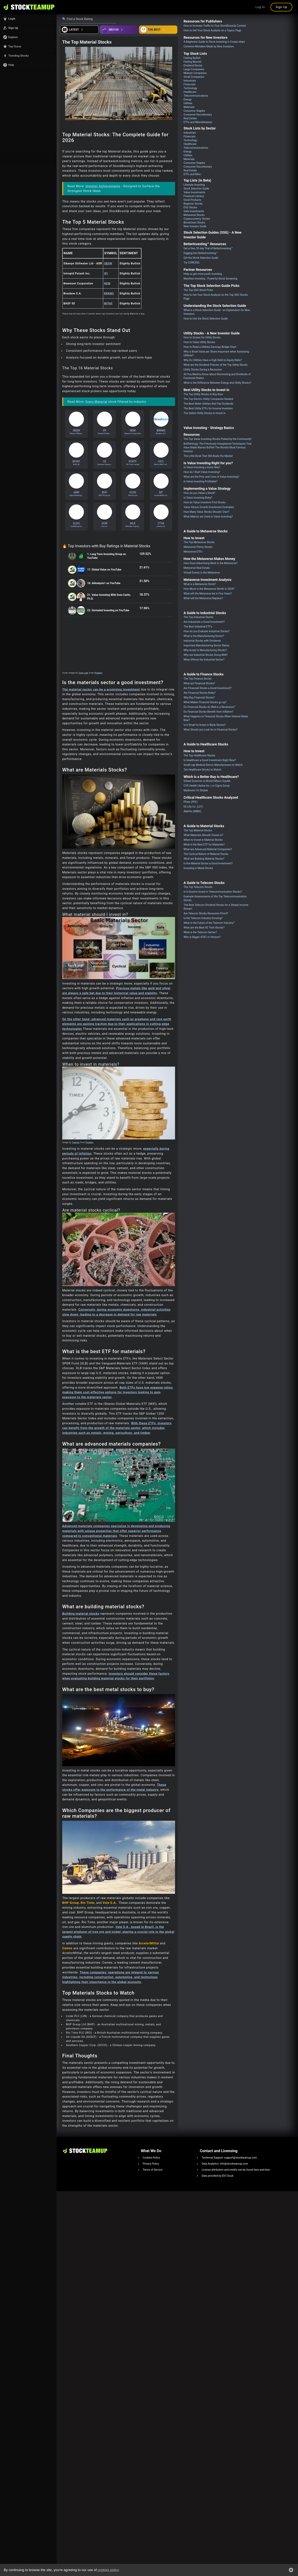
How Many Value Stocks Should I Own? (206, 511)
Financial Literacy (194, 196)
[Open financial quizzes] (79, 29)
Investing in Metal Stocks (198, 868)
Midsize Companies (195, 73)
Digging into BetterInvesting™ (201, 253)
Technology (190, 88)
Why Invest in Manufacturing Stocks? (205, 650)
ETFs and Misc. (192, 174)
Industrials (190, 80)
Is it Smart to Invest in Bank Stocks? (204, 724)
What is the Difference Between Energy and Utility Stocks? (217, 382)
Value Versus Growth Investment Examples (209, 507)
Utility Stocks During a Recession (203, 369)
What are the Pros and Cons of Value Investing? (211, 476)
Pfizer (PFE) (190, 801)
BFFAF (108, 303)
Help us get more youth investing (203, 273)
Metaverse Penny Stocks (198, 546)
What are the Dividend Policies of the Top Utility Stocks (215, 364)
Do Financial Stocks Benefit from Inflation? (208, 711)
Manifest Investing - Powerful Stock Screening (210, 278)
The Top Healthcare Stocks (199, 755)
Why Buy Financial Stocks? (199, 697)
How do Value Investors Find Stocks (205, 502)
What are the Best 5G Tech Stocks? (204, 927)
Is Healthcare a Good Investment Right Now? (210, 760)
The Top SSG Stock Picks (198, 290)
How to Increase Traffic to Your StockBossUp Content (215, 25)
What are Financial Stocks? (199, 683)
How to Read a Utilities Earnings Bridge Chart (210, 346)
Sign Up (281, 7)
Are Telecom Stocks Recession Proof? (206, 913)
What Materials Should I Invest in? (203, 835)
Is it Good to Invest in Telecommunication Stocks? (213, 891)
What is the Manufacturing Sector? (204, 635)
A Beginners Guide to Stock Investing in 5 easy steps (214, 41)
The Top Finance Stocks (198, 678)
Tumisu (75, 1142)
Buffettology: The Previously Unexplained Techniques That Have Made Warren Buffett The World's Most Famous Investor (217, 447)
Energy (187, 99)
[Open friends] (158, 29)
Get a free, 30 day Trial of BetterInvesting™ (208, 248)
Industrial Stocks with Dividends (202, 640)
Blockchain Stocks (194, 222)
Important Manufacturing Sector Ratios (206, 645)
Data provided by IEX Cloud (217, 2175)
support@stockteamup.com (240, 2157)
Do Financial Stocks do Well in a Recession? (209, 706)
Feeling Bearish (192, 61)
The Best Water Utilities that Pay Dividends (208, 403)
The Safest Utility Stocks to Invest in (205, 413)
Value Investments (194, 192)
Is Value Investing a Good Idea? (202, 467)
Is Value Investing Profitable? (200, 481)
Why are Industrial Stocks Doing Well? (206, 654)
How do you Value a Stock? (199, 492)
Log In (260, 7)
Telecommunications (196, 95)
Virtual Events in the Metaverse (202, 572)
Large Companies (194, 69)
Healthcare (190, 91)
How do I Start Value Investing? (202, 471)
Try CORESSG (191, 262)
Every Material (96, 401)
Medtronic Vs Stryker (196, 790)
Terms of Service (153, 2169)
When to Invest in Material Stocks (203, 839)
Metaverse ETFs (193, 551)
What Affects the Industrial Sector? (204, 659)
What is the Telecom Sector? (200, 932)
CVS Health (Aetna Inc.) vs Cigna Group (207, 785)
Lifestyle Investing (194, 184)
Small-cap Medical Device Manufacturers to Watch (213, 764)
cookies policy (108, 2570)
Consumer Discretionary (198, 114)
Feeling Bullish (192, 57)
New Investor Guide (195, 226)
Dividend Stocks (193, 65)
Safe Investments (194, 211)
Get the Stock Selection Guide (201, 257)
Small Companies (194, 76)
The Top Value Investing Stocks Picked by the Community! (217, 438)
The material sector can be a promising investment (101, 689)
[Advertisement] (99, 645)
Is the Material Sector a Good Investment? (208, 863)
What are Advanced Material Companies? (208, 849)
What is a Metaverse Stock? (200, 584)
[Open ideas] (119, 29)
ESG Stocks (190, 207)
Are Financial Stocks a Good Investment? (207, 688)
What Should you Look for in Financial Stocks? (210, 729)
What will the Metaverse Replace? (203, 598)
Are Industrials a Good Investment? (204, 621)
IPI (106, 273)
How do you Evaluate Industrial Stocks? (207, 631)
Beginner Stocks (193, 203)
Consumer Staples (194, 110)
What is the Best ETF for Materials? (204, 844)
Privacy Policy (151, 2163)
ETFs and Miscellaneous (198, 122)
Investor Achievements (102, 186)
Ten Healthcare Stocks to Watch (202, 769)
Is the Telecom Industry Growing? (203, 918)
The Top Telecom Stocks (198, 886)
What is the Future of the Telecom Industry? (209, 922)
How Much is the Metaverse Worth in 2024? (209, 588)
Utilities (188, 103)
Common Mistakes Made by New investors (209, 46)
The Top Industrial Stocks (198, 617)
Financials (189, 84)
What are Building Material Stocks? (204, 858)
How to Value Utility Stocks (199, 342)
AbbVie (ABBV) (192, 811)
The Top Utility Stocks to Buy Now (203, 394)
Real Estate (190, 118)
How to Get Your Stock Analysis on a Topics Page (212, 30)
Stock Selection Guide (196, 188)
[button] (28, 18)
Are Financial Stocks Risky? (200, 692)
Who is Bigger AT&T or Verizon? (202, 936)
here (256, 2169)
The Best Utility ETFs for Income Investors (208, 408)
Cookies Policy (151, 2157)
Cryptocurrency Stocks (197, 218)
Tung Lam (83, 673)
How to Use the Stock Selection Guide (206, 318)
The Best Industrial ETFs (198, 626)
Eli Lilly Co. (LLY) (193, 806)
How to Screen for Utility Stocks (202, 337)
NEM (107, 283)
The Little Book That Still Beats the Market (208, 455)
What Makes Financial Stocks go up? (205, 702)
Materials (189, 107)
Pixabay (98, 673)
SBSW (108, 263)
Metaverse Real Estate (197, 567)
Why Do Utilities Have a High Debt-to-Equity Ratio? (213, 360)
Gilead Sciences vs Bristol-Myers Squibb (207, 780)
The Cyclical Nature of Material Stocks (206, 853)
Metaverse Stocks (194, 214)
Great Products (192, 199)
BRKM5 (109, 293)
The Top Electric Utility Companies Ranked (208, 398)
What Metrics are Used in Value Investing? (208, 516)
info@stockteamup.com (234, 2163)
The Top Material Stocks (198, 830)
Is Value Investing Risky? (198, 497)
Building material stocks (80, 1613)
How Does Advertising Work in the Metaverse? (210, 563)
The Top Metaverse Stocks (199, 542)
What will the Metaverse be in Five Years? (208, 593)
